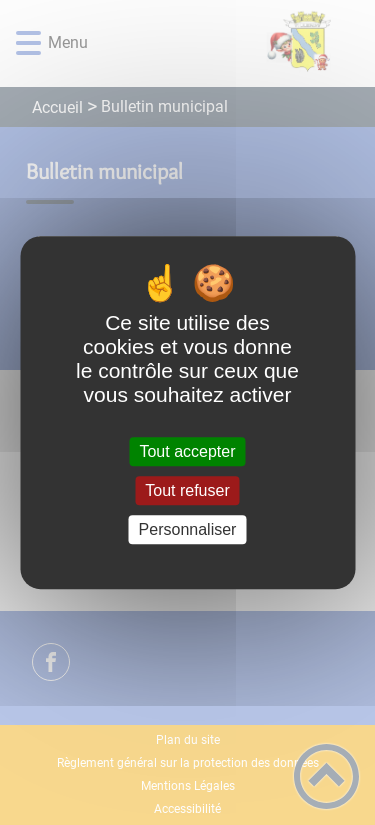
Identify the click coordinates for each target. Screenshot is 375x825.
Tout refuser (187, 490)
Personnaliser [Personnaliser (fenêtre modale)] (188, 529)
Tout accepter (187, 451)
